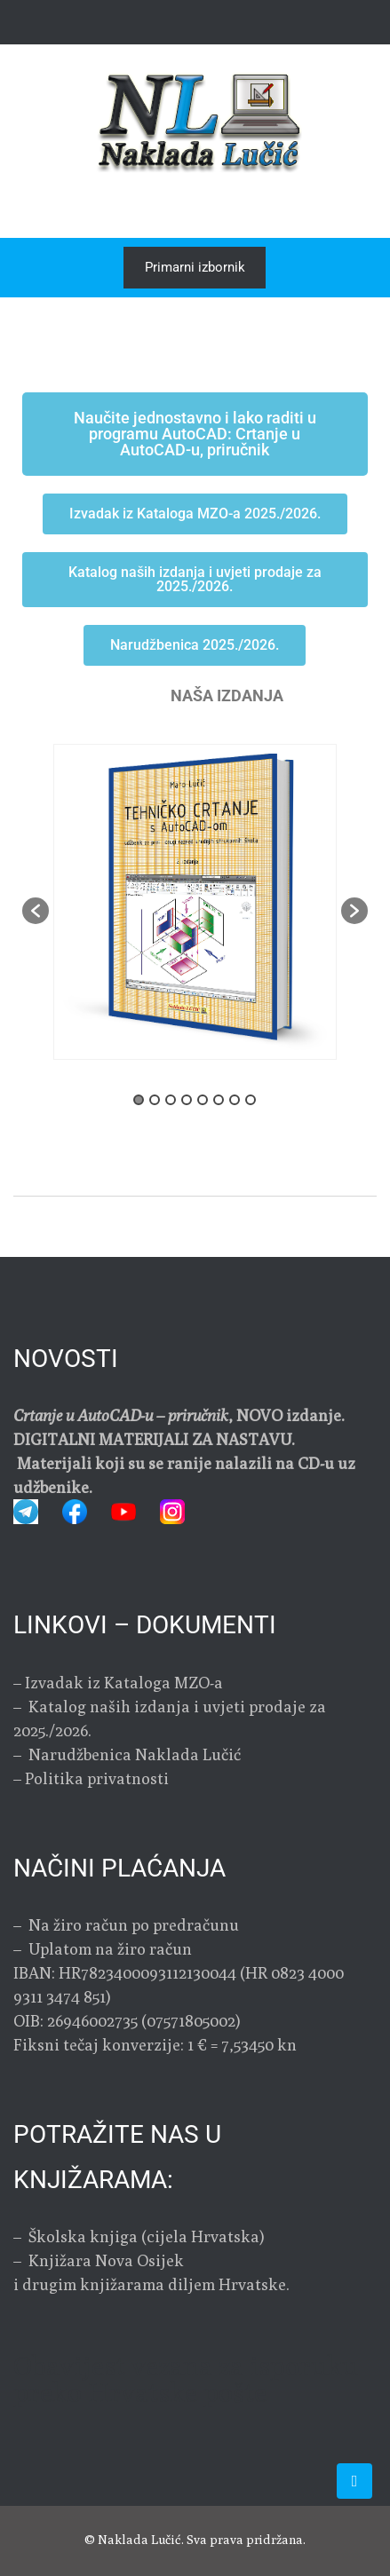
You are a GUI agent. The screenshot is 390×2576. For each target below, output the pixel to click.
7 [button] (234, 1099)
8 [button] (250, 1099)
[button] (35, 910)
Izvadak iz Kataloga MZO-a (124, 1682)
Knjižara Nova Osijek (106, 2260)
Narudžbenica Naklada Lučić (133, 1754)
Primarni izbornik (195, 267)
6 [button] (218, 1099)
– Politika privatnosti (91, 1778)
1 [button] (138, 1099)
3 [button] (170, 1099)
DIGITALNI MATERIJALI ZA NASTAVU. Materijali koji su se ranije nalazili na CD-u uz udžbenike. (184, 1463)
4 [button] (186, 1099)
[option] (195, 902)
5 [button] (202, 1099)
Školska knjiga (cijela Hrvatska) (146, 2236)
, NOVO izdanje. (179, 1415)
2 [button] (154, 1099)
